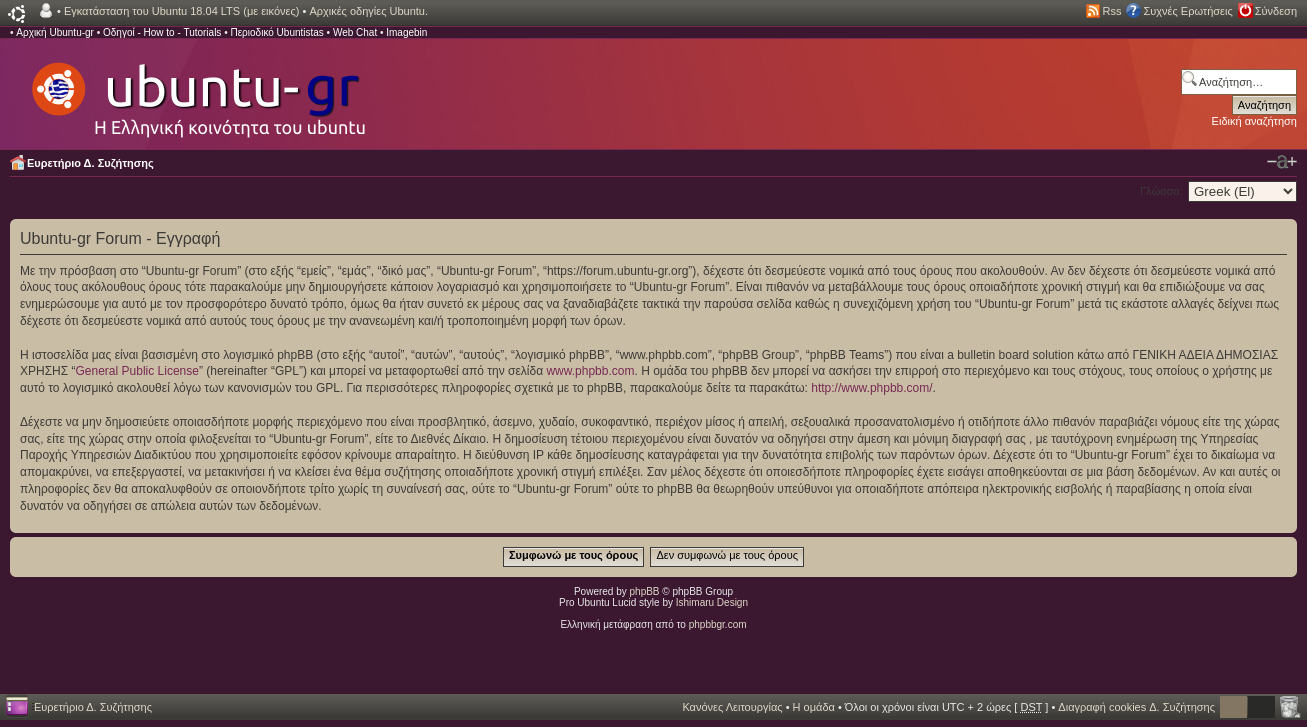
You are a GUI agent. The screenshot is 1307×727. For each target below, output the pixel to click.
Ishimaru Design (712, 602)
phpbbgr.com (718, 624)
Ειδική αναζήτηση (1254, 121)
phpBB (645, 591)
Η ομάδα (814, 707)
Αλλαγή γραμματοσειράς (1282, 162)
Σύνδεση (1276, 11)
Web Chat (355, 32)
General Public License (137, 371)
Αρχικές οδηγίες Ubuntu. (368, 11)
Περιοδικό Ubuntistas (276, 32)
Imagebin (406, 32)
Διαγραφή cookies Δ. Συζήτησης (1136, 707)
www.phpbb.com (590, 371)
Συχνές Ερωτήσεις (1187, 11)
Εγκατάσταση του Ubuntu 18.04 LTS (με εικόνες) (181, 11)
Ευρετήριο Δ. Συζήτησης (90, 163)
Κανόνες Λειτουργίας (732, 707)
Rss (1112, 11)
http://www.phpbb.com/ (871, 388)
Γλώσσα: (1161, 191)
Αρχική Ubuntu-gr (55, 32)
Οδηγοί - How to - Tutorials (162, 32)
